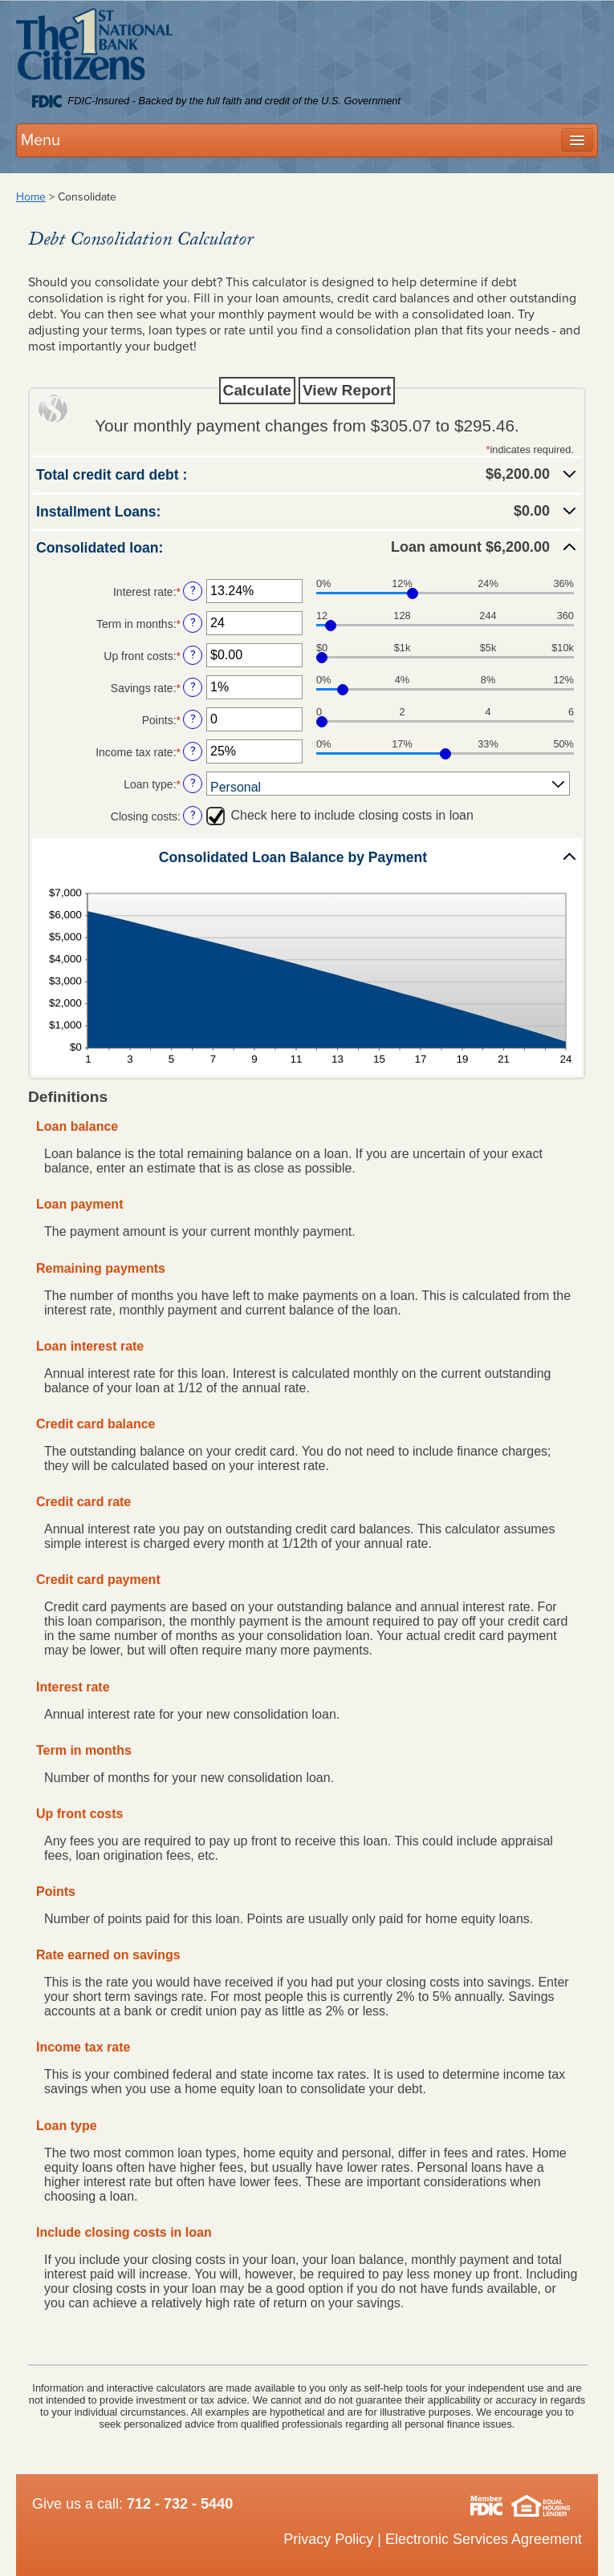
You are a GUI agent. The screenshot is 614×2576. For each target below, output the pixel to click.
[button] (307, 474)
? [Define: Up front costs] (193, 655)
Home (31, 197)
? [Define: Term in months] (193, 623)
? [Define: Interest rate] (193, 590)
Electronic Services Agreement (483, 2539)
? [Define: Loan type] (193, 783)
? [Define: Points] (193, 719)
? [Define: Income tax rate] (193, 751)
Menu (40, 140)
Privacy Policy (328, 2539)
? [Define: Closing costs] (193, 815)
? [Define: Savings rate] (193, 687)
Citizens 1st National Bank (94, 47)
